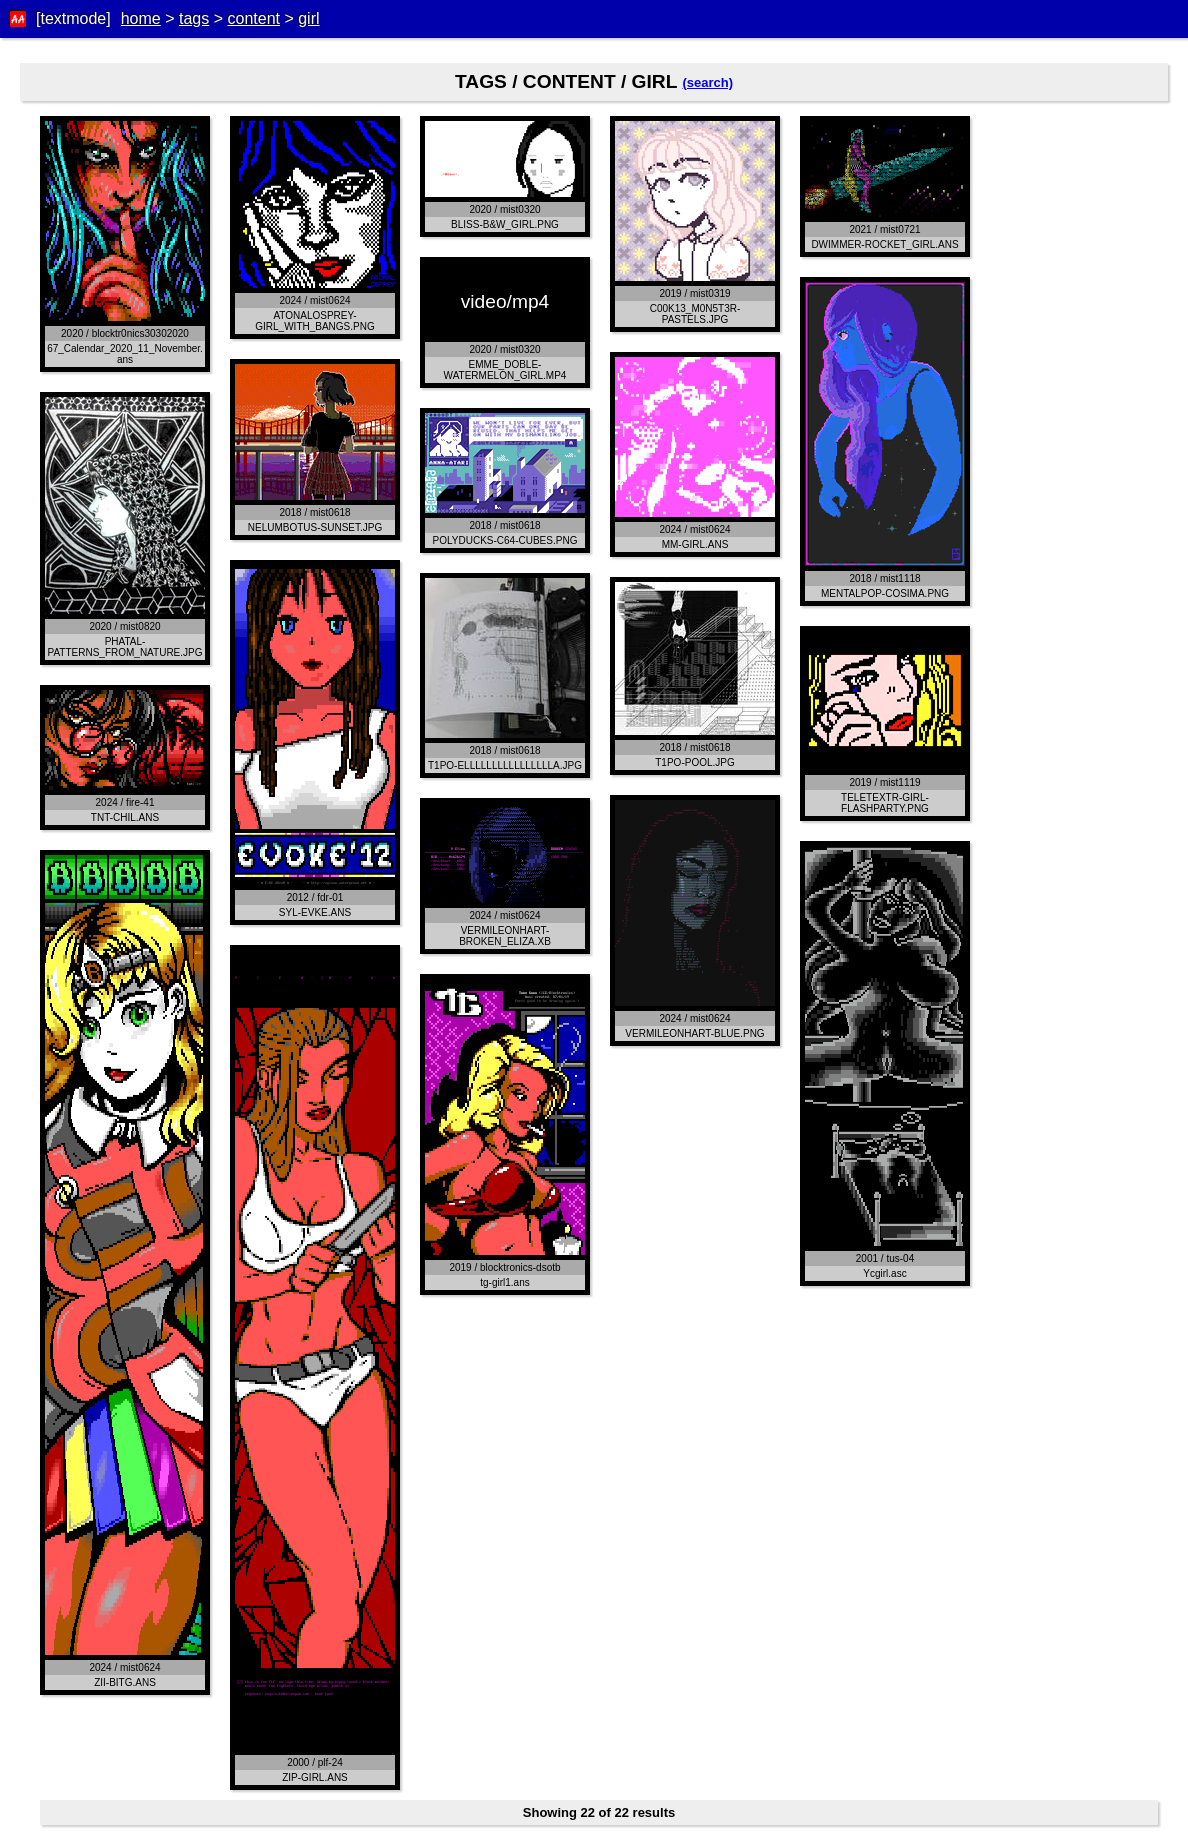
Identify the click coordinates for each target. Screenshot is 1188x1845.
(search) (707, 82)
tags (194, 18)
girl (308, 18)
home (141, 18)
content (253, 18)
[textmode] (73, 18)
